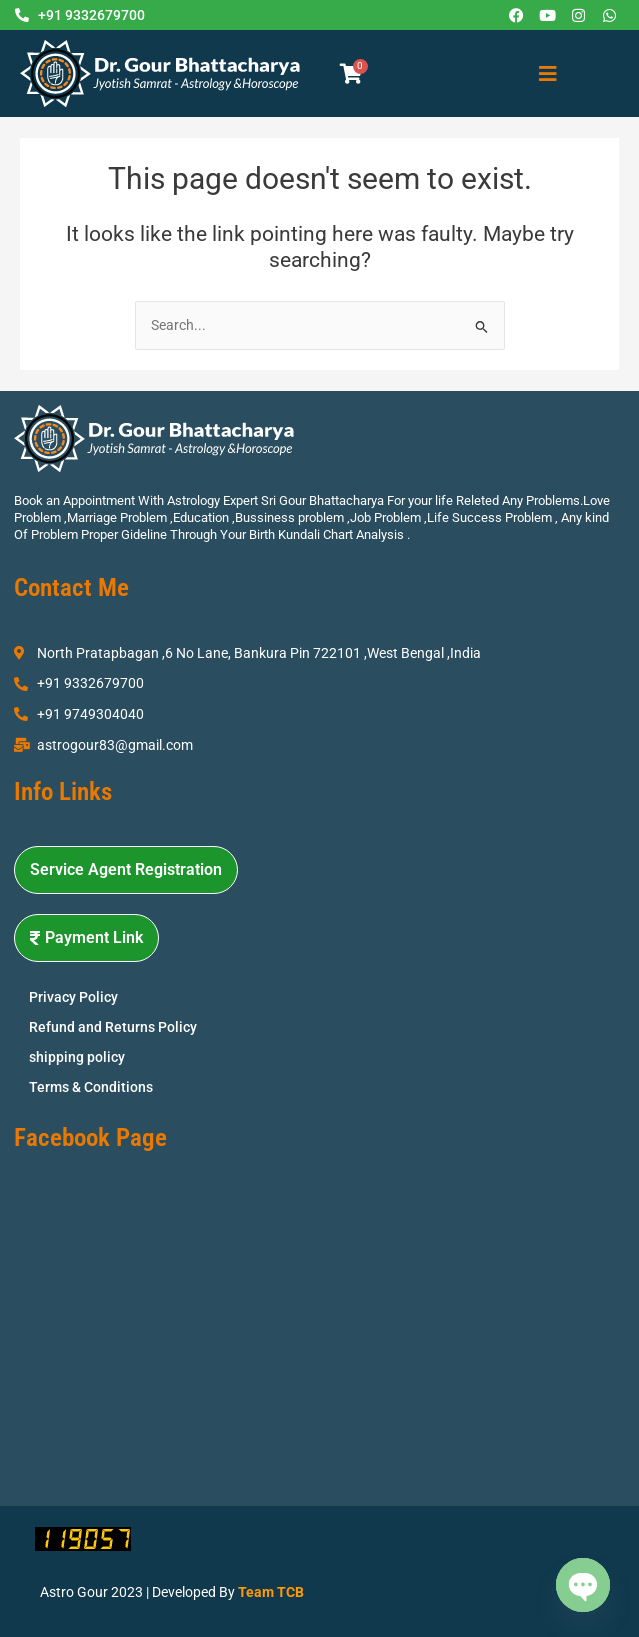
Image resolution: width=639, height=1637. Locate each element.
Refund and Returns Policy (113, 1027)
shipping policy (77, 1057)
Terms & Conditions (91, 1087)
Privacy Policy (73, 997)
